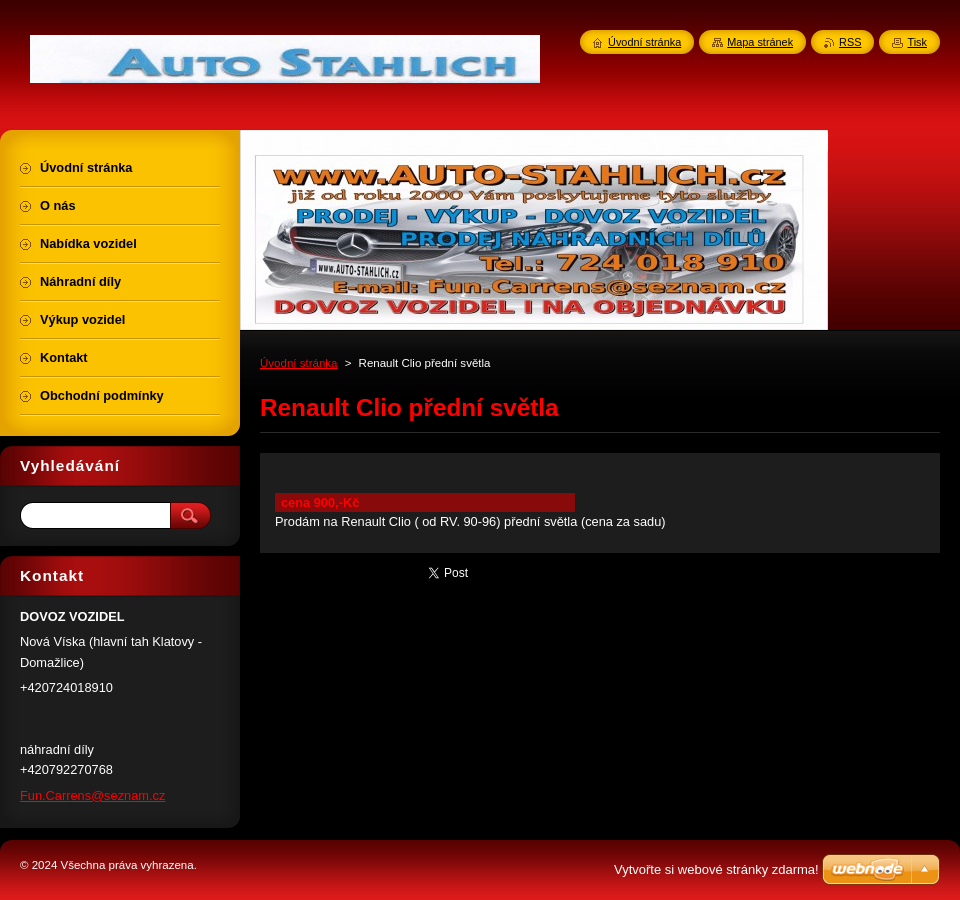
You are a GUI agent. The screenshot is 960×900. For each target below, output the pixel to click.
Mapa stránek (760, 42)
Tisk (917, 42)
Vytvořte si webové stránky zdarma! (716, 869)
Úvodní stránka (298, 363)
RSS (850, 42)
